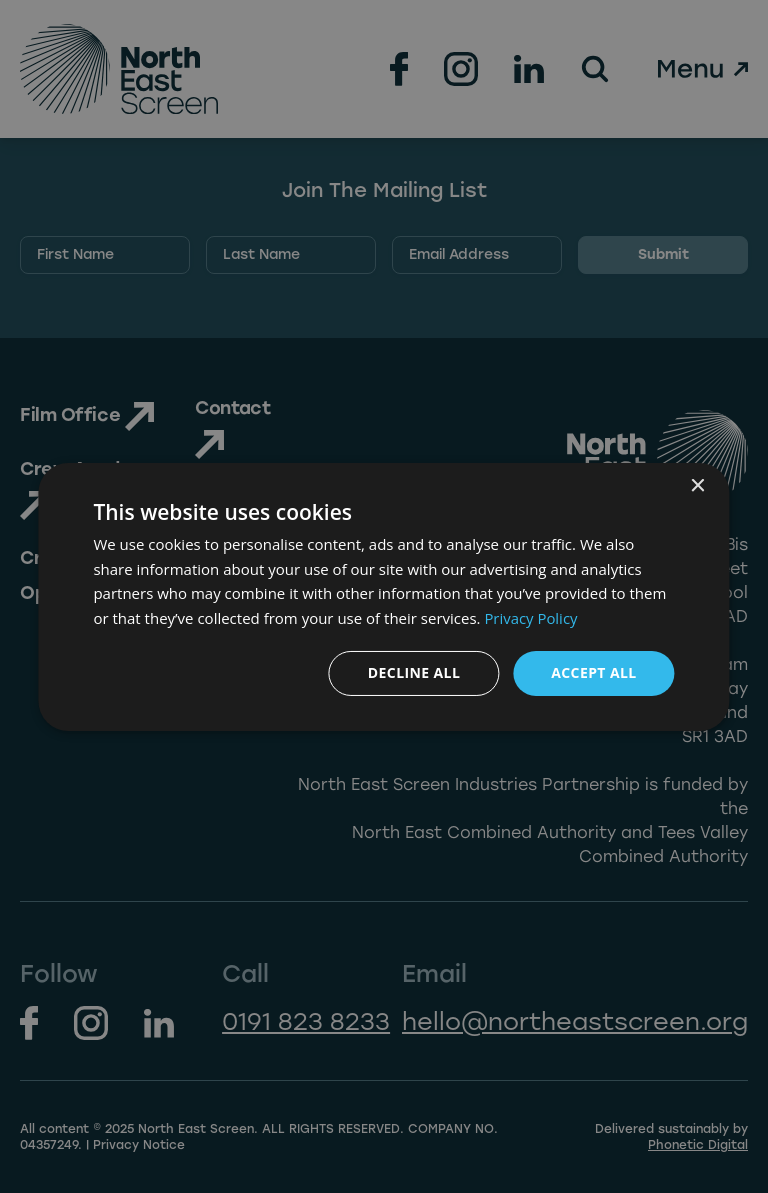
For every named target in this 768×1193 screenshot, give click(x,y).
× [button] (697, 485)
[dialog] (383, 596)
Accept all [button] (593, 672)
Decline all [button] (414, 672)
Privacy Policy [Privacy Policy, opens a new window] (531, 618)
